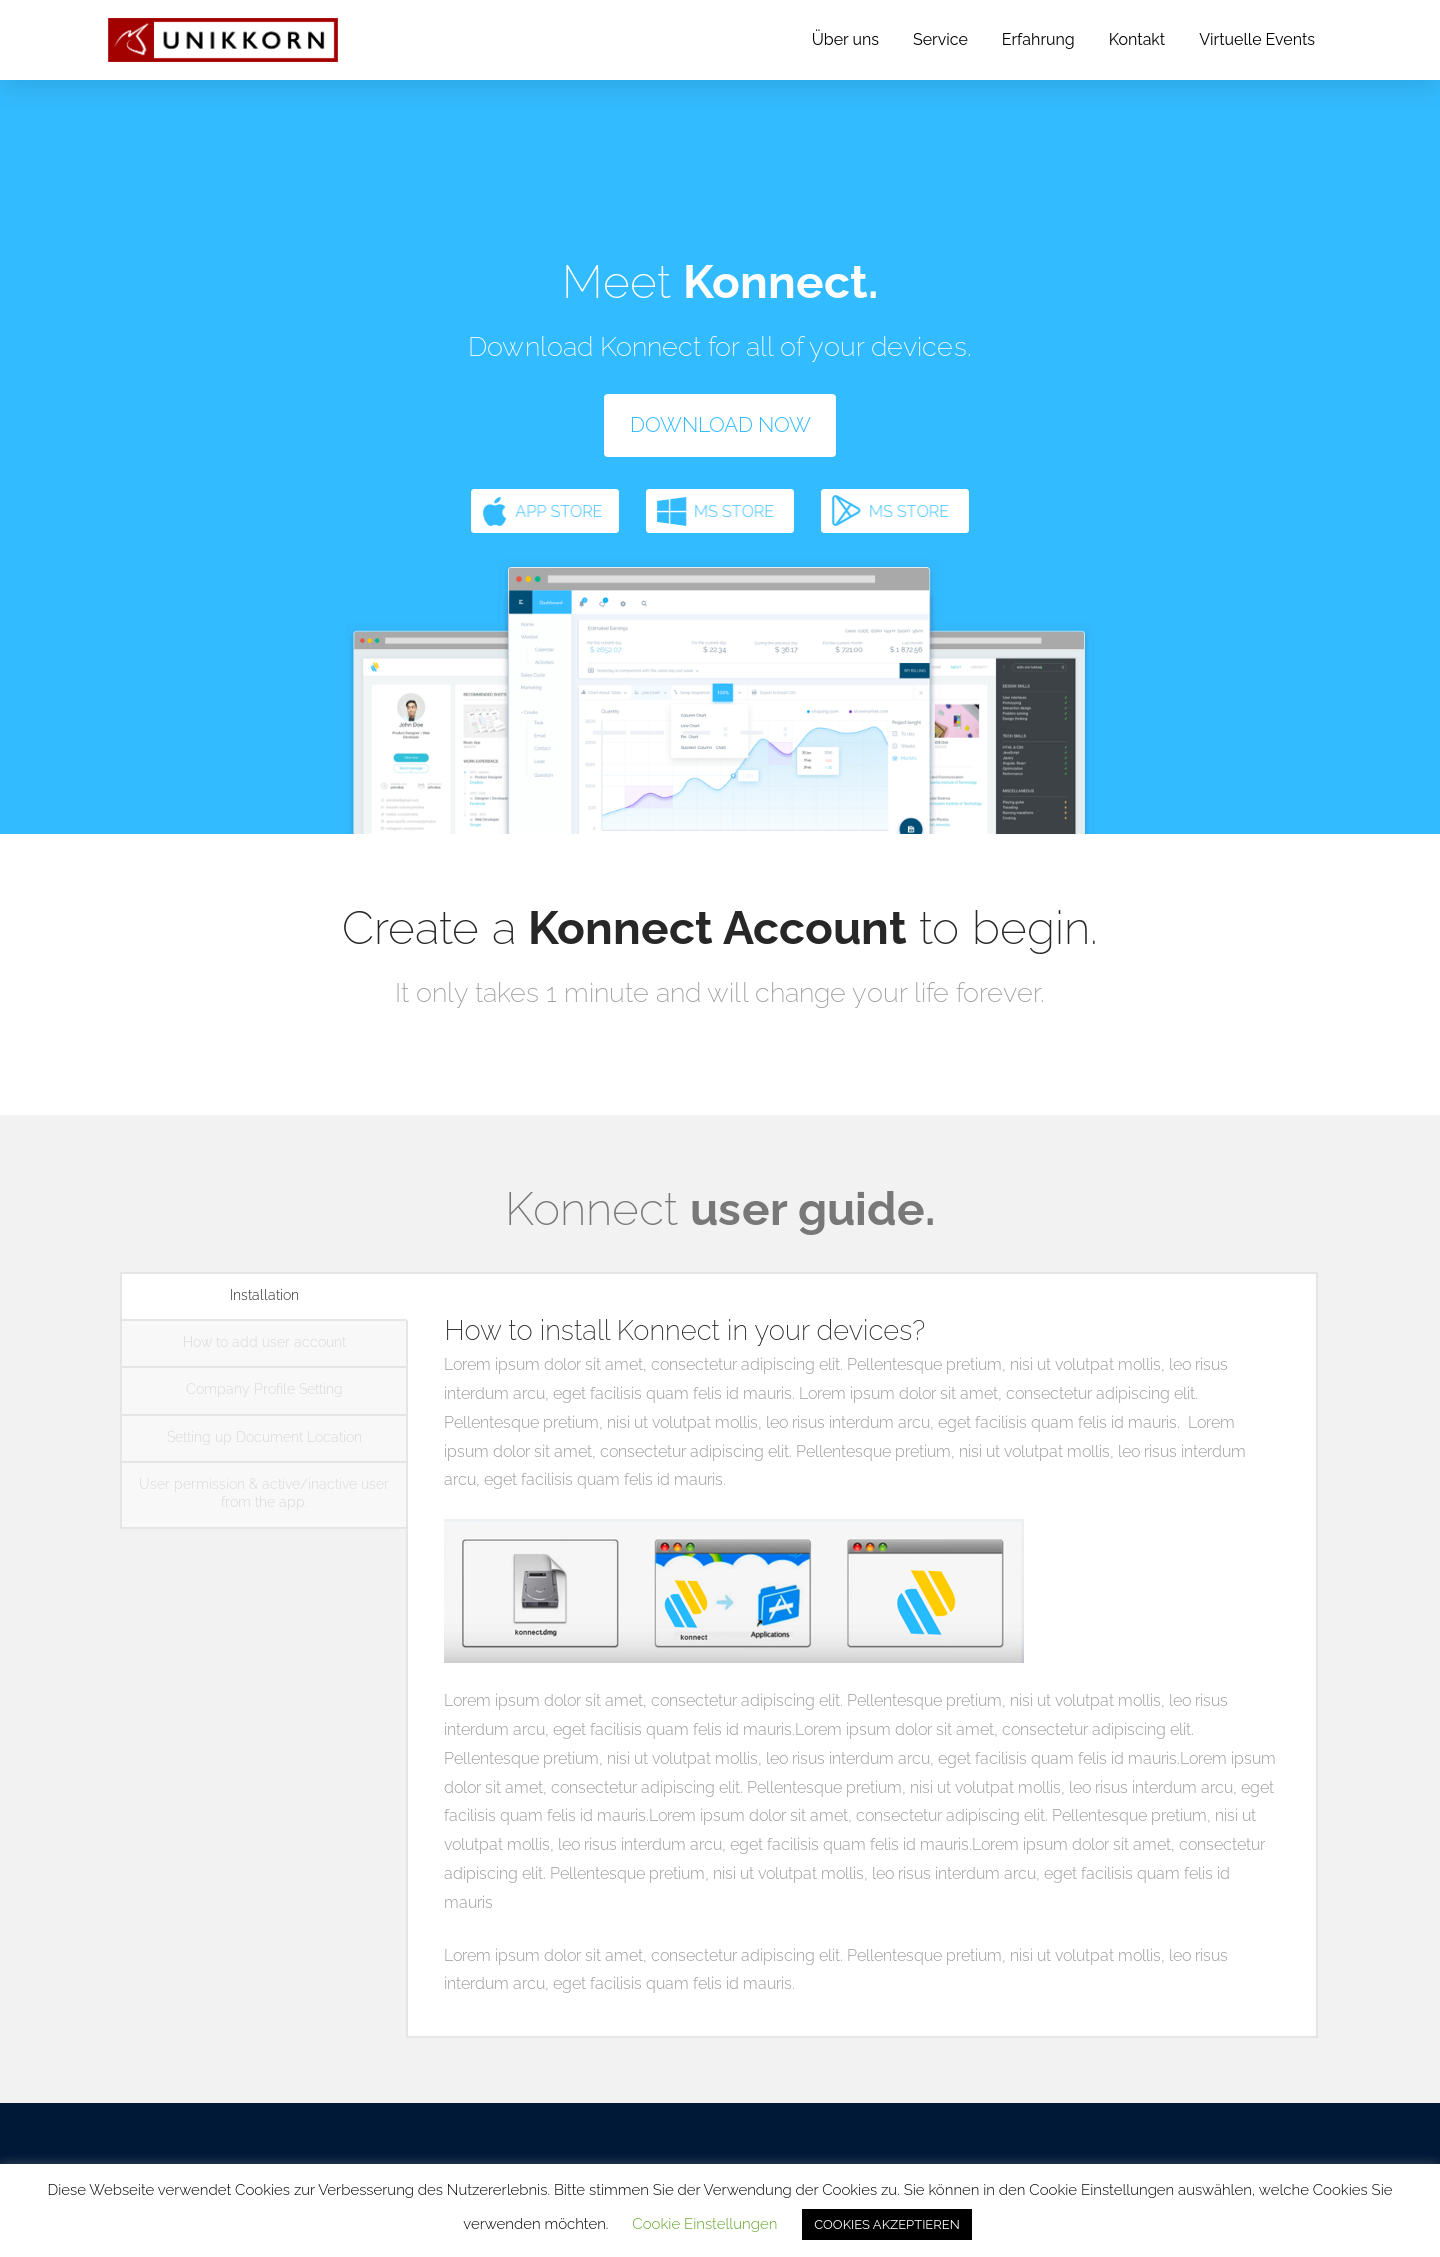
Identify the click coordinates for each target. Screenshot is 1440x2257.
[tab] (264, 1297)
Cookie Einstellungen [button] (704, 2224)
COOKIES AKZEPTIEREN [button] (886, 2224)
